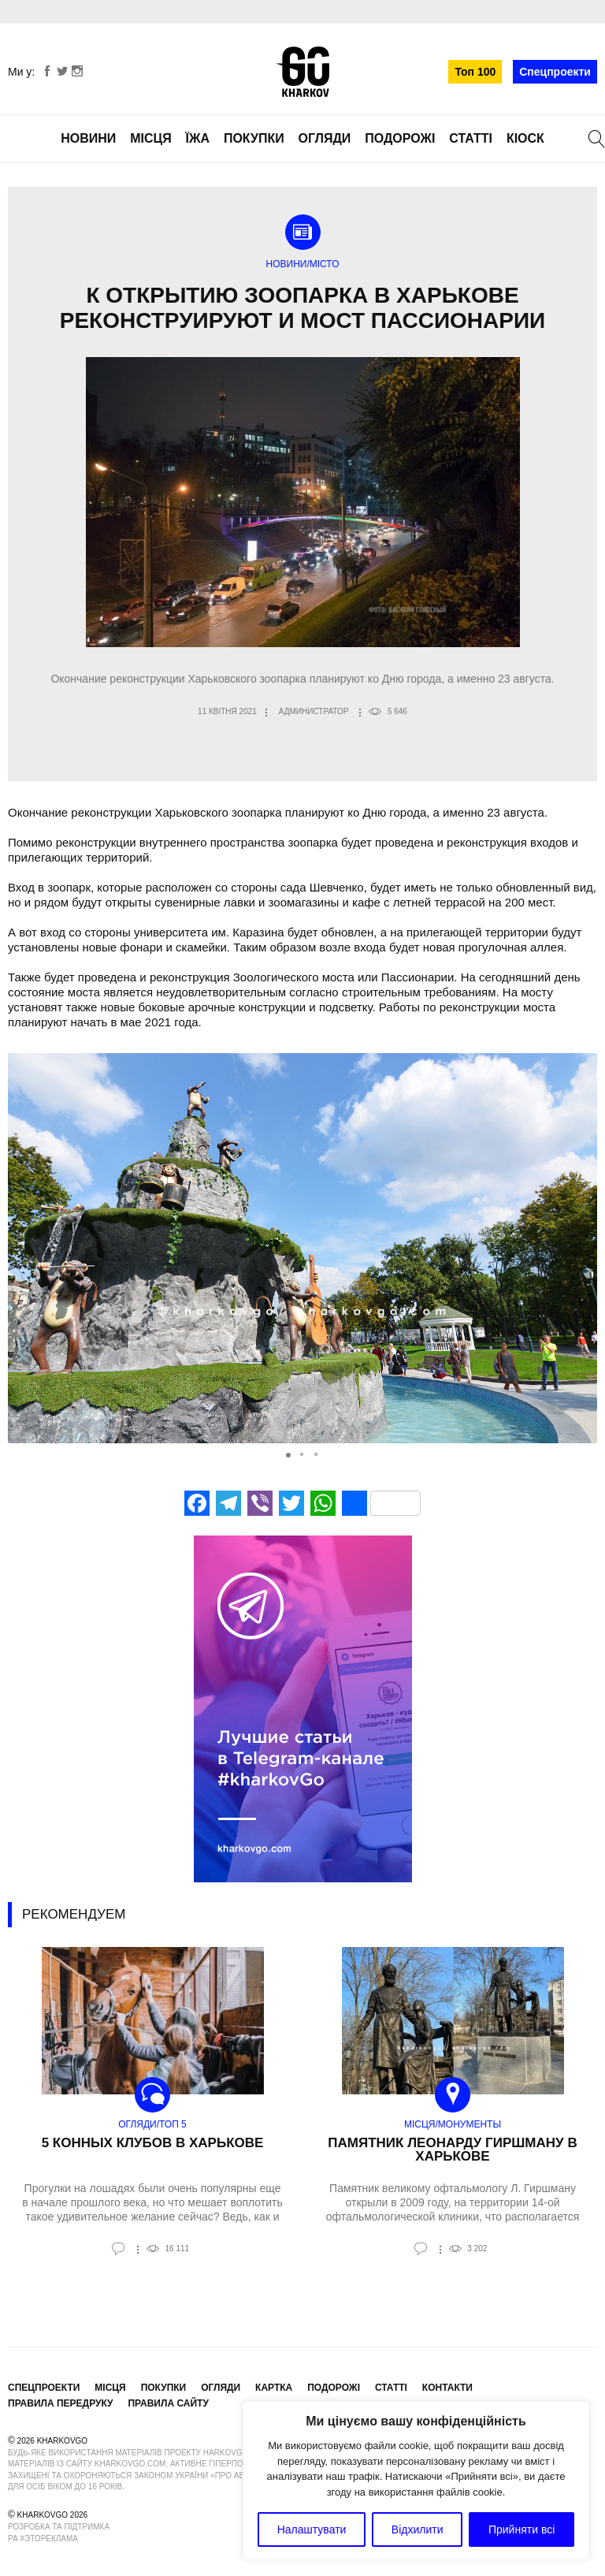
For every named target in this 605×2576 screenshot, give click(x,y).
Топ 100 (475, 71)
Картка (273, 2387)
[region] (416, 2480)
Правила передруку (60, 2403)
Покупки (254, 138)
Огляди (325, 138)
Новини (88, 138)
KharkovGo (302, 72)
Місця (151, 138)
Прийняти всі (521, 2529)
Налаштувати (312, 2529)
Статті (470, 138)
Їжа (198, 138)
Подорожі (400, 138)
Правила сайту (168, 2403)
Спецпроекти (555, 71)
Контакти (447, 2387)
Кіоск (525, 138)
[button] (583, 1248)
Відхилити (418, 2529)
